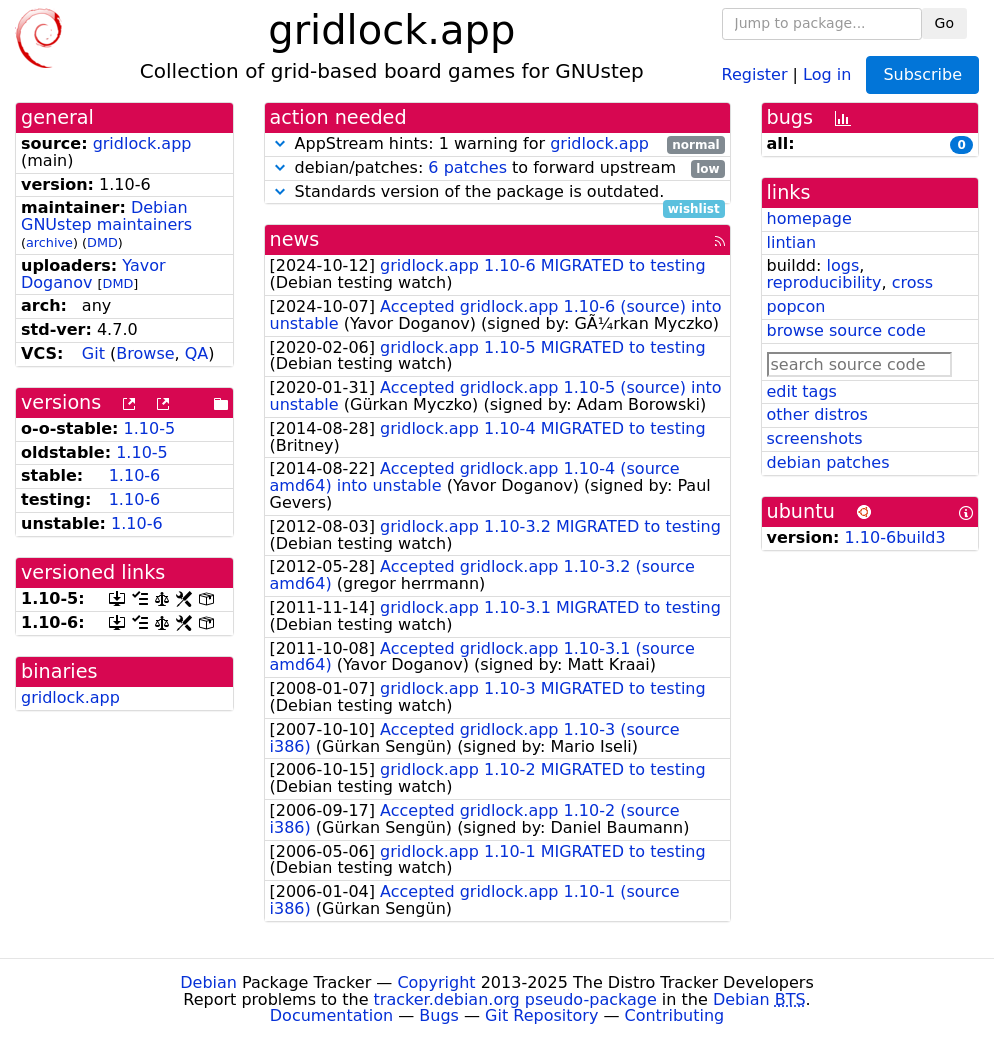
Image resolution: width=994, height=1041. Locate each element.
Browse (145, 353)
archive (49, 242)
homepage (809, 218)
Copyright (436, 982)
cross (912, 282)
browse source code (846, 330)
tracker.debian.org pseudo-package (515, 999)
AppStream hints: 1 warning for (497, 144)
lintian (792, 242)
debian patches (828, 462)
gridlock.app (142, 143)
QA (197, 353)
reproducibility (824, 282)
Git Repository (541, 1015)
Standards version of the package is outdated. (497, 192)
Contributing (675, 1015)
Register (755, 73)
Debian (208, 982)
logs (842, 265)
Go (944, 23)
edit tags (802, 391)
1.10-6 (135, 475)
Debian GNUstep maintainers (106, 216)
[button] (280, 143)
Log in (827, 73)
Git (93, 353)
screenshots (815, 438)
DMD (102, 242)
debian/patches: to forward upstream (497, 168)
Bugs (439, 1015)
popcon (796, 306)
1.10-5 (150, 428)
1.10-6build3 (895, 537)
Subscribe (922, 74)
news (295, 239)
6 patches (467, 167)
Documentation (331, 1015)
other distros (817, 414)
